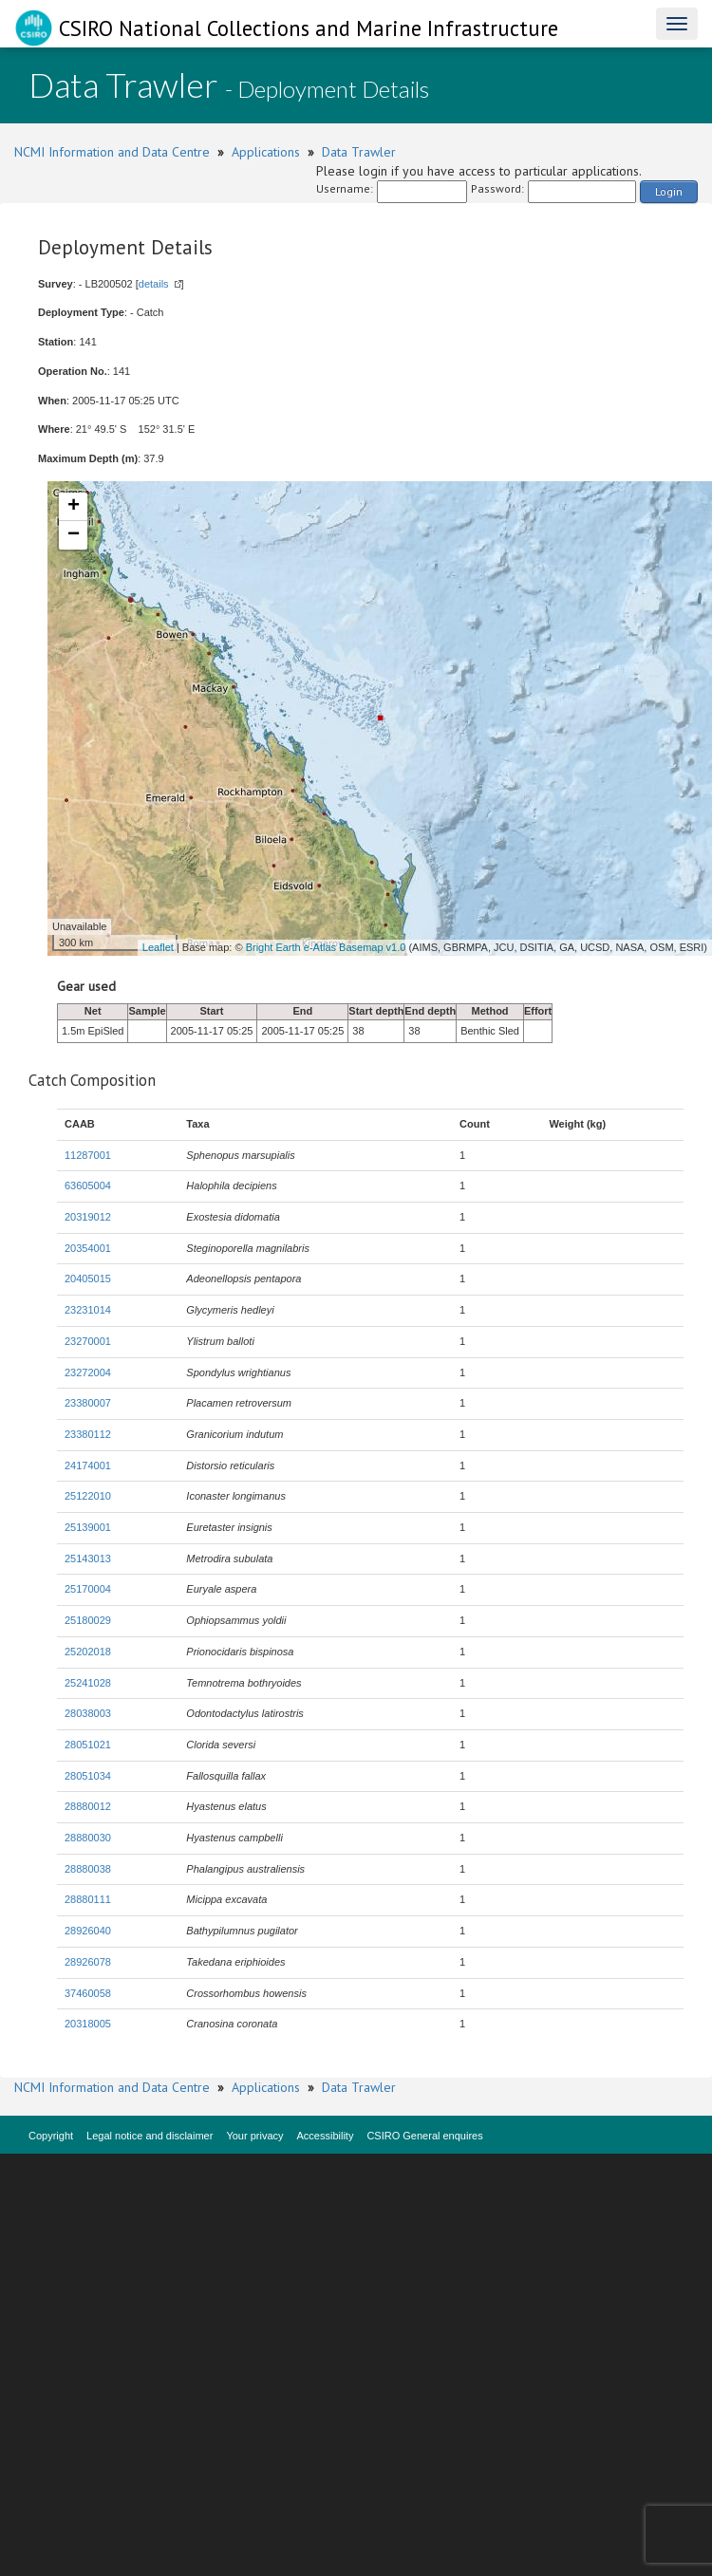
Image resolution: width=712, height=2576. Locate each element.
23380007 (88, 1403)
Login (669, 191)
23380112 (88, 1434)
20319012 (88, 1217)
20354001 (88, 1248)
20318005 (88, 2023)
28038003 (88, 1713)
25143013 (88, 1558)
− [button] (73, 535)
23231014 (88, 1310)
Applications (266, 151)
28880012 (88, 1806)
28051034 (88, 1776)
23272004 (88, 1372)
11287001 (88, 1155)
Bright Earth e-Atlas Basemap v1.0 (326, 947)
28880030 (88, 1837)
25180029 (88, 1620)
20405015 (88, 1278)
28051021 (88, 1744)
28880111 (88, 1899)
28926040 (88, 1930)
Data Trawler (359, 151)
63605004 (88, 1185)
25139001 (88, 1527)
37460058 (88, 1993)
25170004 (88, 1589)
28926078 (88, 1962)
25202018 (88, 1651)
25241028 (88, 1683)
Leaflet (158, 947)
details (154, 283)
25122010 (88, 1496)
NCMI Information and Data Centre (112, 151)
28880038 (88, 1869)
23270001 (88, 1341)
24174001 (88, 1465)
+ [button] (73, 507)
